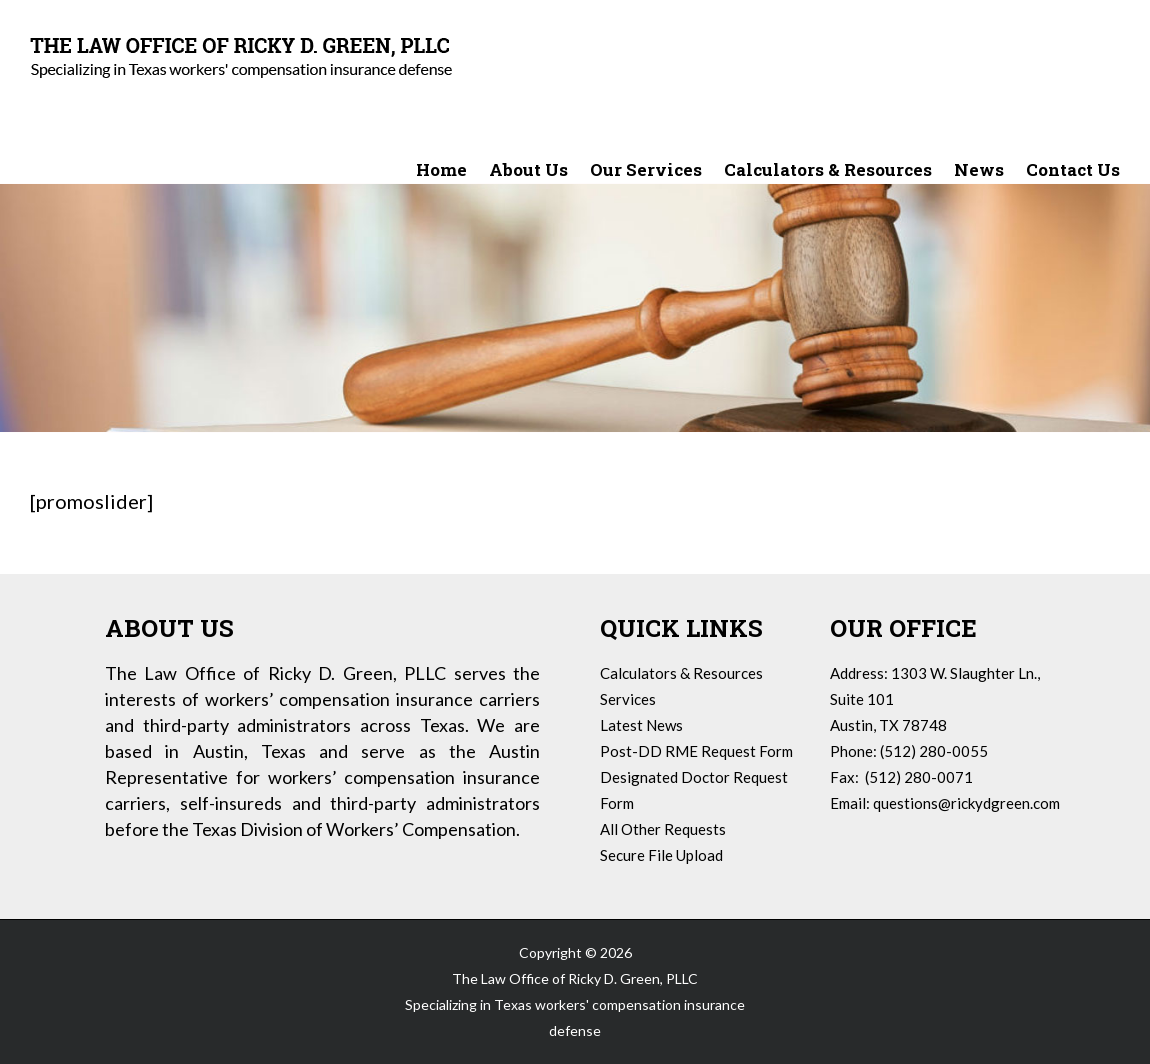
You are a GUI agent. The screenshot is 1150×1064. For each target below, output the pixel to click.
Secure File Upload (661, 855)
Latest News (641, 725)
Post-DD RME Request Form (696, 751)
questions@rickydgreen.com (966, 803)
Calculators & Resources (681, 673)
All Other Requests (663, 829)
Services (628, 699)
